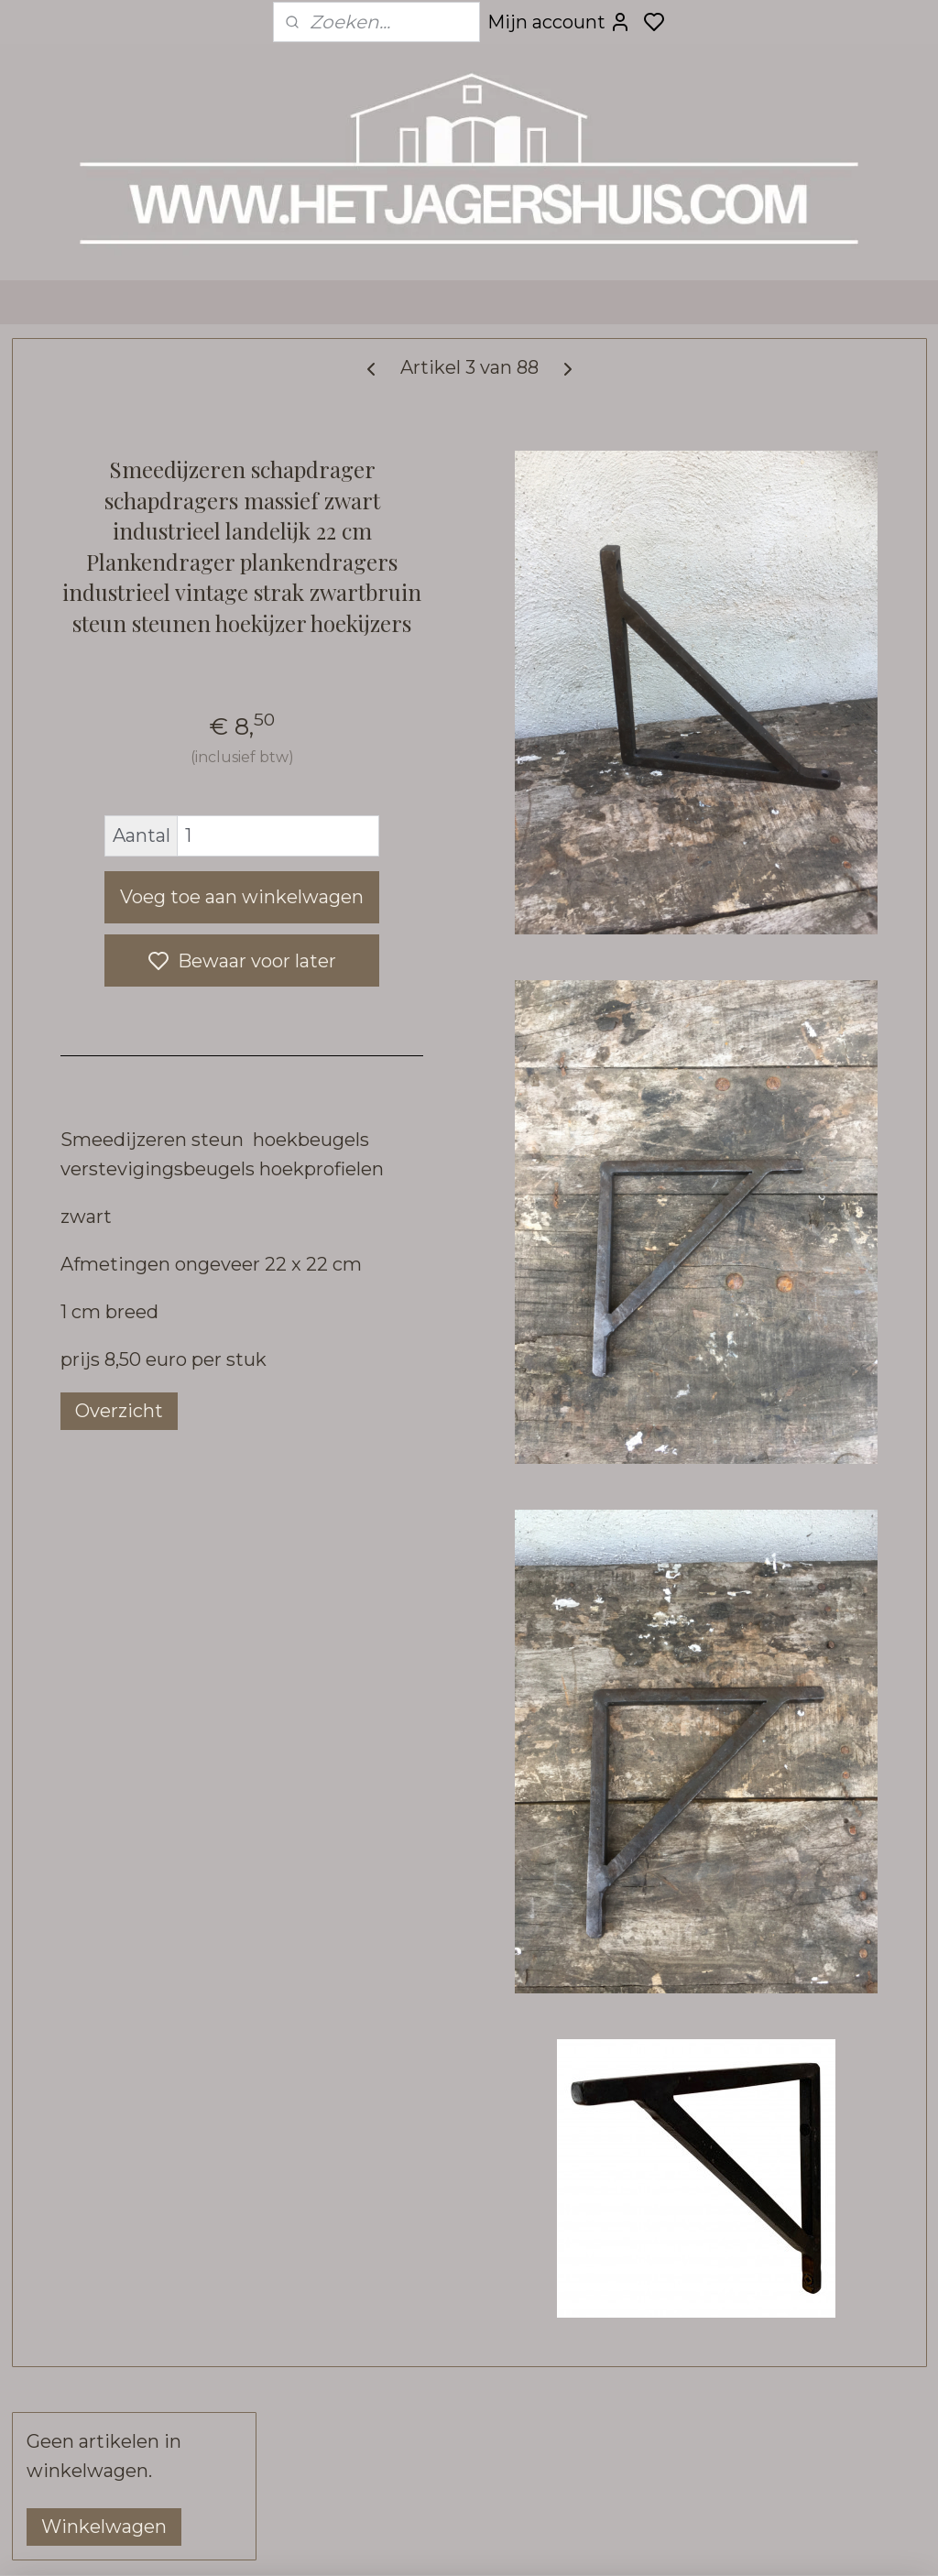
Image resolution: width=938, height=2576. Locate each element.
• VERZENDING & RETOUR (103, 2195)
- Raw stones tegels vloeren (119, 1656)
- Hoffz (142, 1736)
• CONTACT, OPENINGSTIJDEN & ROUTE (119, 2130)
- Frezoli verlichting (121, 1064)
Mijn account (559, 22)
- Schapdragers (103, 1188)
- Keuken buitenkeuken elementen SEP (132, 770)
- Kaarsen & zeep (111, 1542)
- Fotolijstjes (94, 1099)
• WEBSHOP (134, 545)
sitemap (569, 2542)
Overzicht (387, 1675)
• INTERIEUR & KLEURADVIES (94, 2065)
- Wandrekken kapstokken (97, 859)
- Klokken (80, 1507)
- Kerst (70, 1985)
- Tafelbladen (94, 959)
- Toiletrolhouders (115, 1223)
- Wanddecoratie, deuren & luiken (139, 914)
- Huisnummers (101, 1258)
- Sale (66, 1950)
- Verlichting (91, 1029)
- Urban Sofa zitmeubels (138, 650)
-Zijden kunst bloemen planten (131, 1393)
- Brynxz (76, 1437)
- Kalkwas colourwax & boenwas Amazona (131, 1871)
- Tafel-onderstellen (122, 994)
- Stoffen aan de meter (132, 2020)
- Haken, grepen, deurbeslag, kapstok (121, 1143)
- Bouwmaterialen (111, 1612)
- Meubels (82, 580)
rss (602, 2542)
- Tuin (66, 1577)
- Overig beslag (104, 1293)
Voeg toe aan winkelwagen (443, 1062)
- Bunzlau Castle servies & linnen (139, 1816)
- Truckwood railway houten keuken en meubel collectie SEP (141, 704)
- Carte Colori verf (118, 1701)
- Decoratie (87, 615)
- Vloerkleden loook (142, 1472)
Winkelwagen (104, 453)
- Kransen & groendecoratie (102, 1338)
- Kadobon (82, 1916)
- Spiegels (83, 815)
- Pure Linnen (97, 1771)
